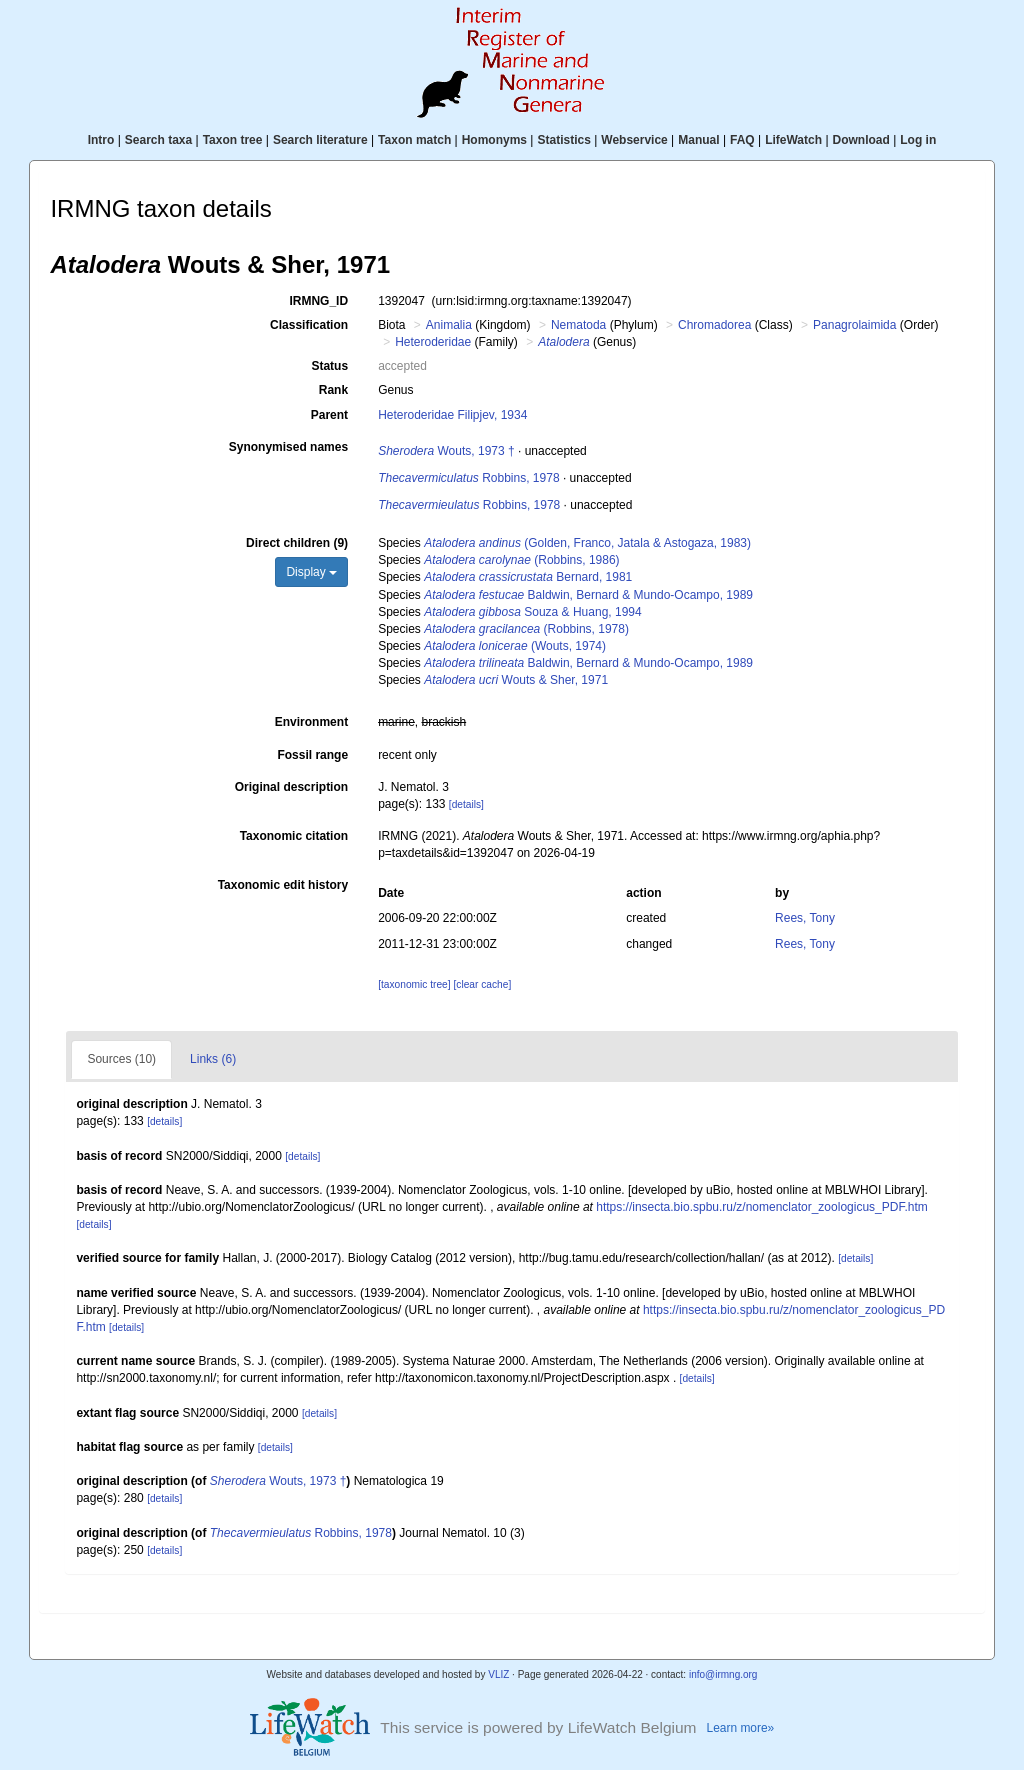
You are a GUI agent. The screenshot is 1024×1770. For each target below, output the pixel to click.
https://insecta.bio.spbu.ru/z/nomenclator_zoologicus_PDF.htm (762, 1207)
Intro (101, 140)
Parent (329, 415)
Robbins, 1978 (468, 478)
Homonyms (494, 140)
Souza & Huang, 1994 (533, 612)
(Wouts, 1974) (515, 646)
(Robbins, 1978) (526, 629)
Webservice (634, 140)
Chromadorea (714, 325)
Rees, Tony (805, 918)
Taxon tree (233, 140)
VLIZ (498, 1674)
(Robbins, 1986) (521, 560)
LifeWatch (793, 140)
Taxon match (414, 140)
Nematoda (578, 325)
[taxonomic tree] (414, 984)
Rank (333, 390)
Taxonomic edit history (283, 885)
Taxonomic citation (294, 836)
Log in (918, 140)
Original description (291, 787)
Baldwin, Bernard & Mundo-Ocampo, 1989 (588, 595)
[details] (466, 804)
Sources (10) (121, 1059)
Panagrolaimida (854, 325)
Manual (698, 140)
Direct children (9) (297, 543)
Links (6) (213, 1059)
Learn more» (741, 1728)
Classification (309, 325)
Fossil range (312, 755)
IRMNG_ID (318, 301)
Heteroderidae (433, 342)
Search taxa (158, 140)
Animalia (449, 325)
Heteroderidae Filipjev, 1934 (452, 415)
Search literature (320, 140)
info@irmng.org (723, 1674)
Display (311, 572)
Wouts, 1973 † (446, 451)
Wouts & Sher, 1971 (516, 680)
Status (329, 366)
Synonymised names (288, 447)
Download (861, 140)
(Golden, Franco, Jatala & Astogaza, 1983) (587, 543)
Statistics (563, 140)
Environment (311, 722)
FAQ (742, 140)
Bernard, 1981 (528, 577)
